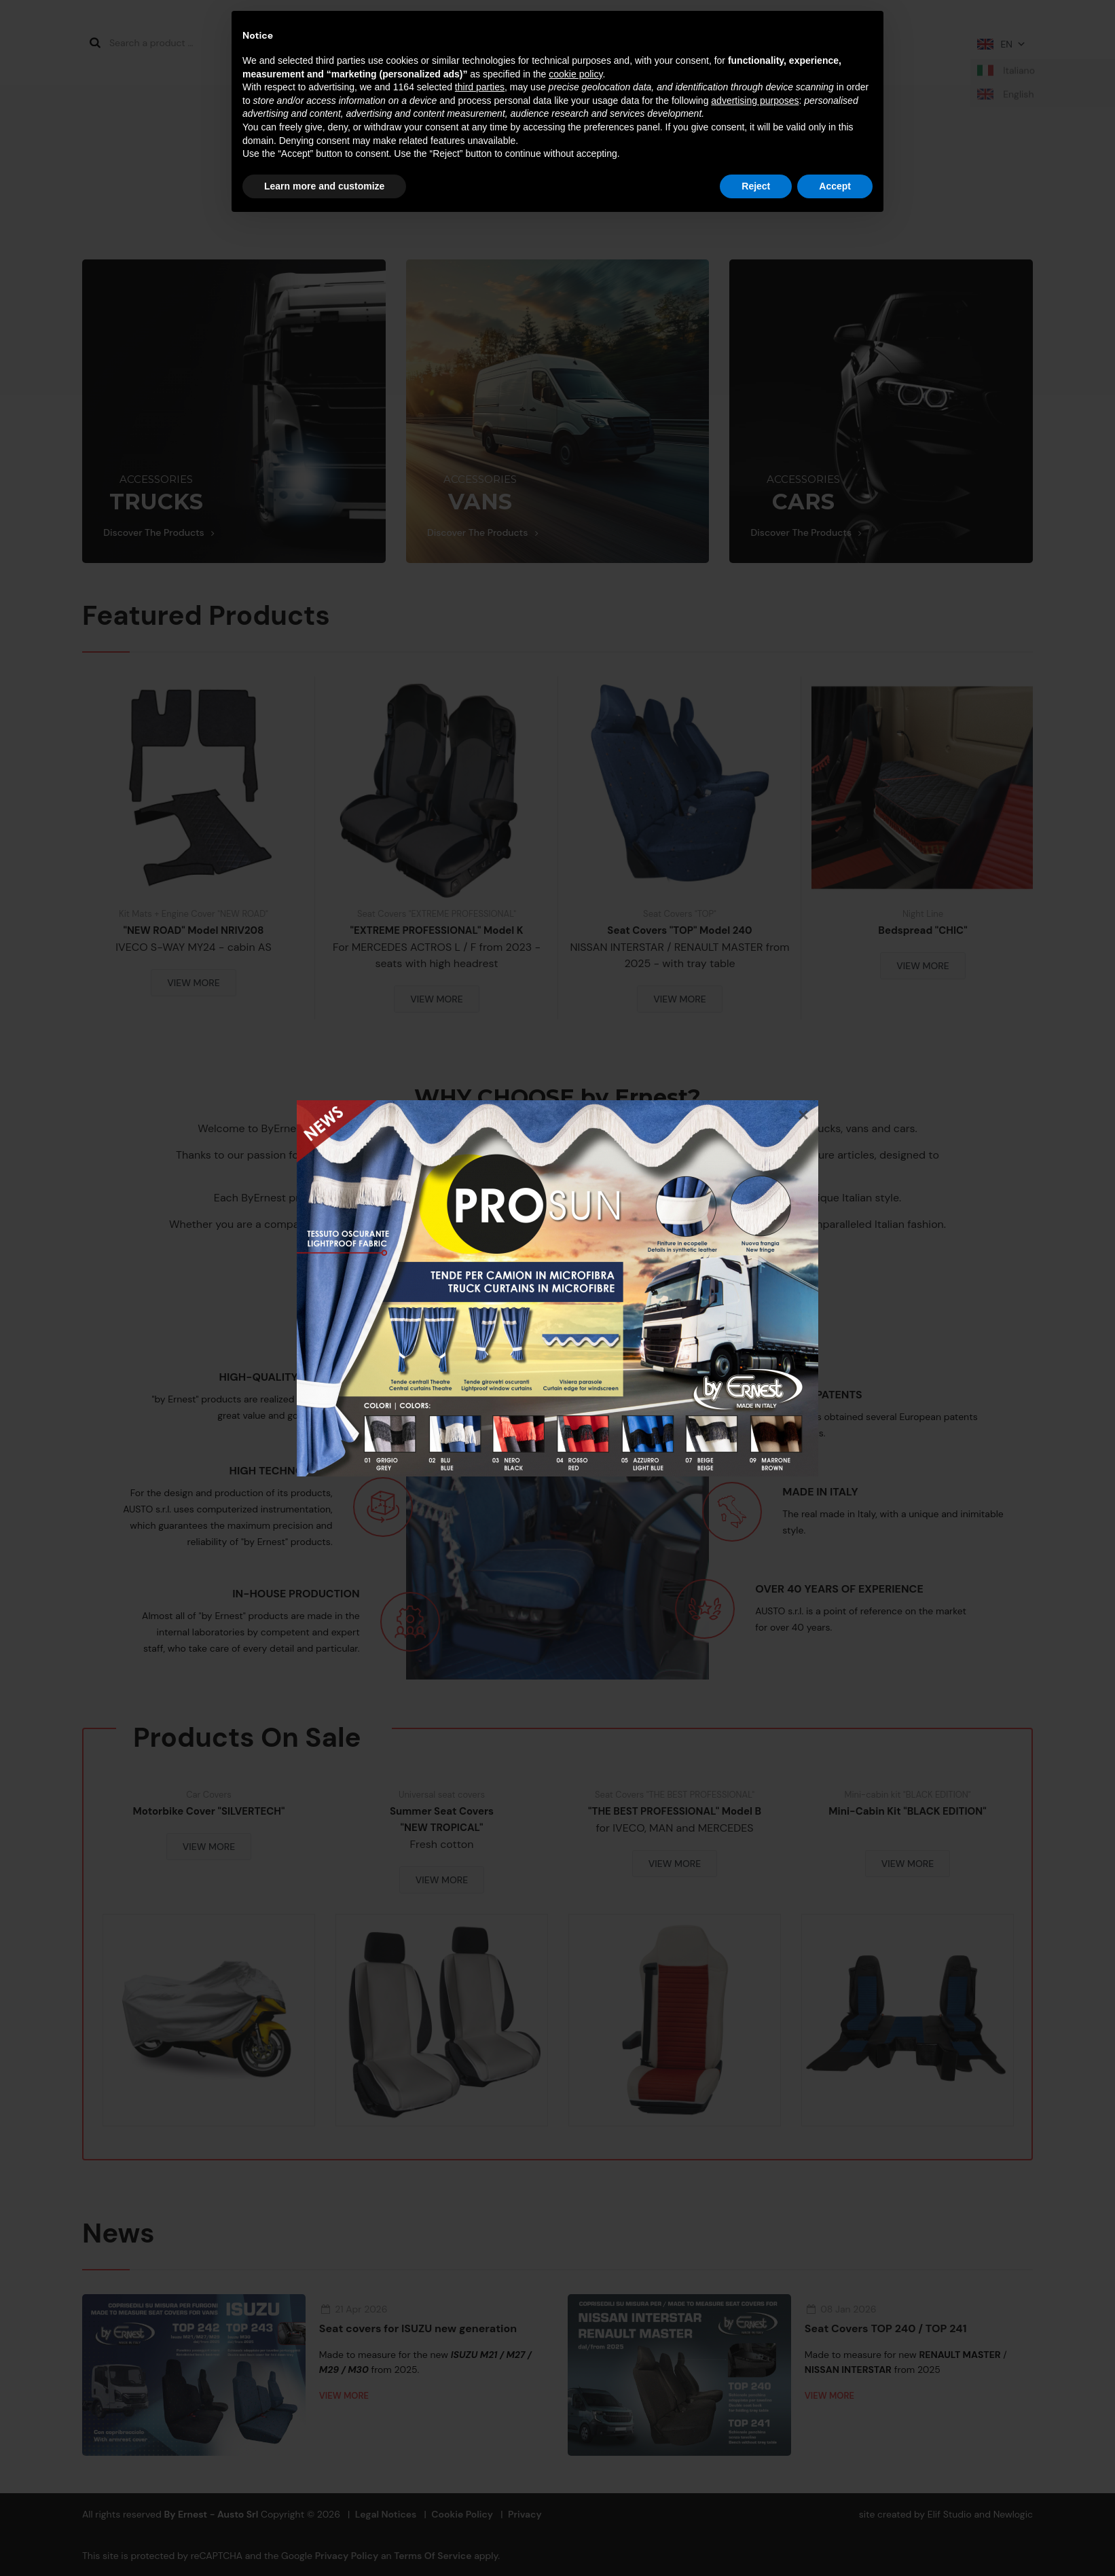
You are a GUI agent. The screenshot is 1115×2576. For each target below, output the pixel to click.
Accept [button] (835, 186)
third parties (480, 86)
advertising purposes (755, 100)
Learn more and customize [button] (324, 186)
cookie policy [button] (575, 74)
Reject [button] (756, 186)
